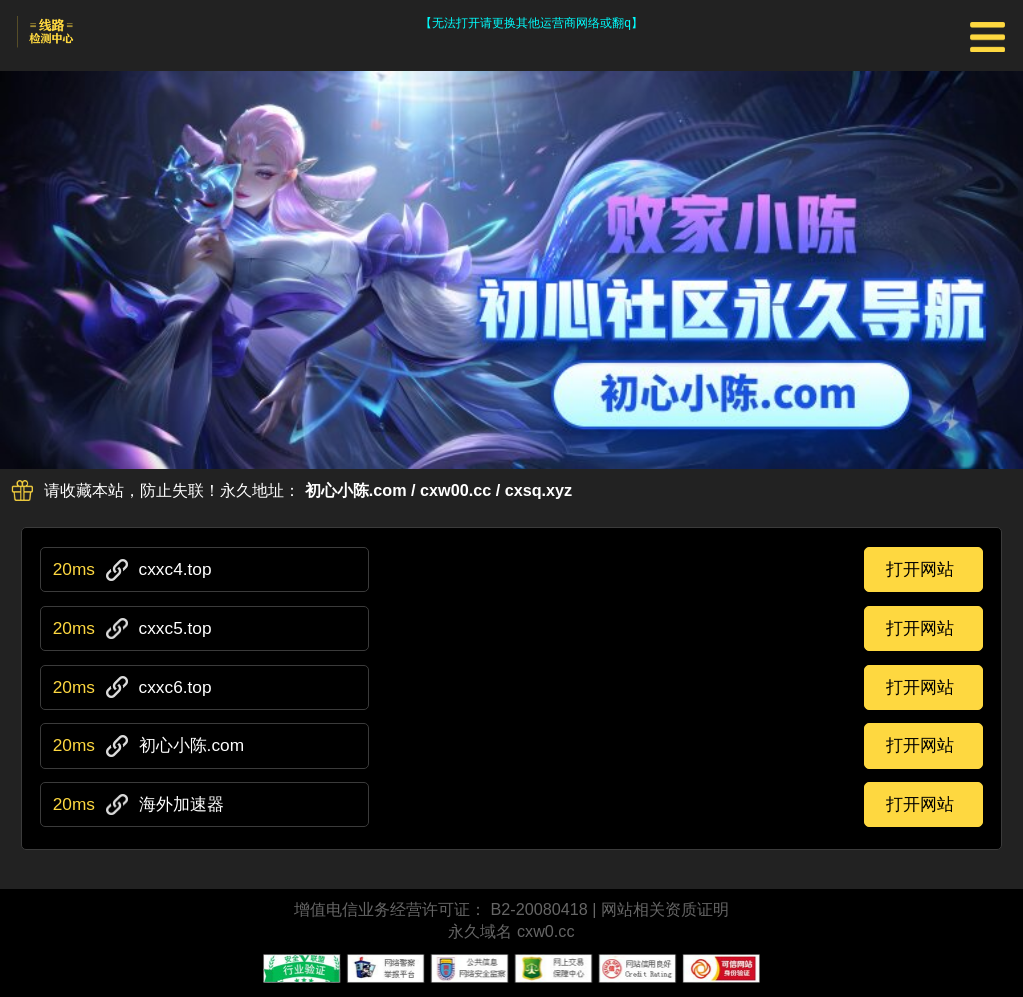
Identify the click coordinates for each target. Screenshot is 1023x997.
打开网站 (920, 569)
